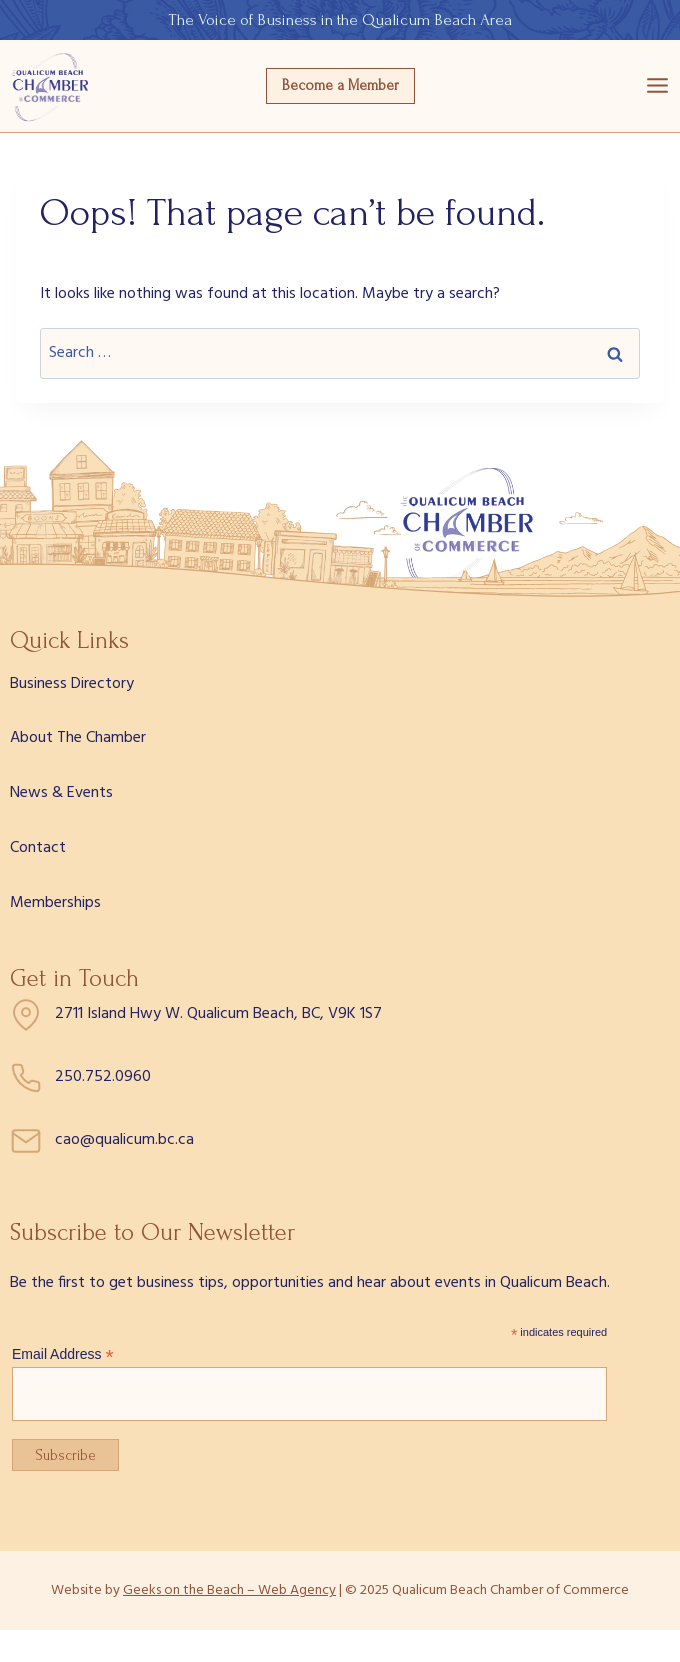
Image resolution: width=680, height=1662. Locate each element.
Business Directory (72, 684)
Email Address (63, 1354)
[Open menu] (657, 86)
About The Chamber (78, 738)
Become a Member (340, 85)
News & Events (61, 793)
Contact (38, 848)
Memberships (55, 903)
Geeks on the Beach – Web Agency (229, 1590)
